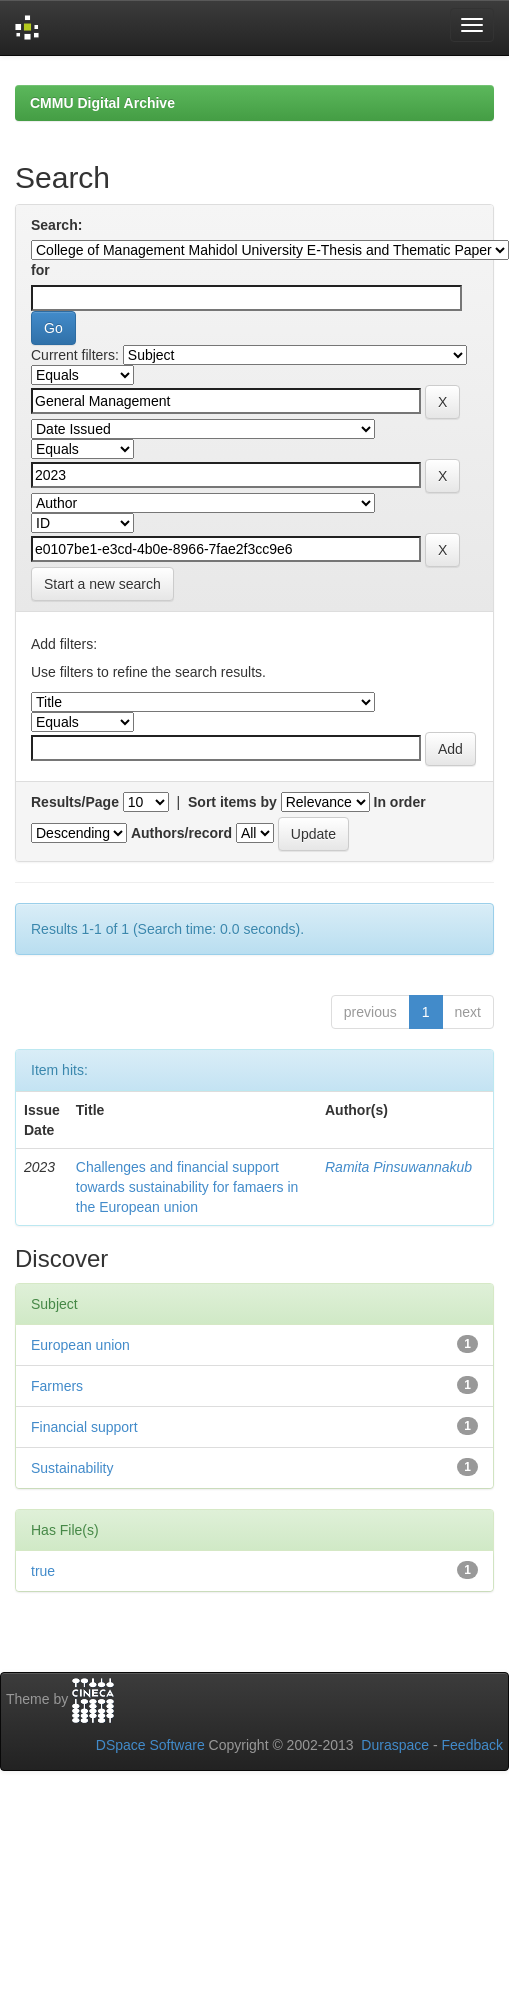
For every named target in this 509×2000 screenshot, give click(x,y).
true (43, 1571)
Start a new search (102, 584)
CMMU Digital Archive (102, 103)
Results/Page (75, 802)
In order (400, 802)
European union (80, 1345)
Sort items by (232, 802)
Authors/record (181, 833)
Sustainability (72, 1468)
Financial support (84, 1427)
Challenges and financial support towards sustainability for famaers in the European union (187, 1187)
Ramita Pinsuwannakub (398, 1167)
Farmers (57, 1386)
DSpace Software (150, 1745)
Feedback (472, 1745)
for (40, 270)
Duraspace (395, 1745)
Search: (56, 225)
